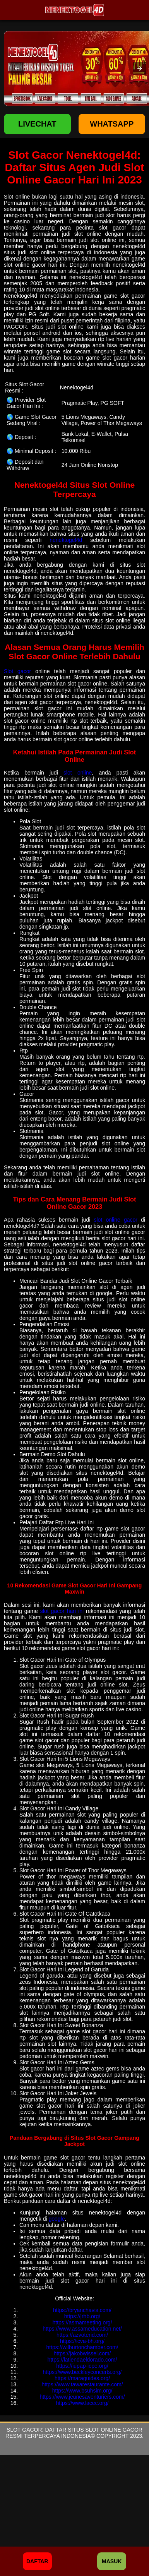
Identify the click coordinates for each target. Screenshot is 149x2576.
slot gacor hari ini (62, 1611)
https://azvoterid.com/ (82, 2335)
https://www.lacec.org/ (82, 2403)
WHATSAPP (112, 124)
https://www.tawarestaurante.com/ (82, 2384)
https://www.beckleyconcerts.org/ (82, 2372)
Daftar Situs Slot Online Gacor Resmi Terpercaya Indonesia (73, 2433)
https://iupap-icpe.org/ (82, 2366)
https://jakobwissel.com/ (82, 2353)
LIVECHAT (37, 124)
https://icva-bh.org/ (82, 2341)
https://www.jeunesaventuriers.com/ (82, 2397)
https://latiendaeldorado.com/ (82, 2360)
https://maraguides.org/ (82, 2378)
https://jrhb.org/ (82, 2316)
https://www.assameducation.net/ (82, 2329)
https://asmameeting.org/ (82, 2322)
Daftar (37, 2561)
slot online (77, 773)
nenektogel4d (66, 540)
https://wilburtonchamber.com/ (82, 2347)
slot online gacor (115, 1220)
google (56, 2219)
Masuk (112, 2561)
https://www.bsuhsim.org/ (82, 2390)
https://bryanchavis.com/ (82, 2310)
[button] (17, 68)
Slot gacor (17, 671)
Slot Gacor (24, 2430)
